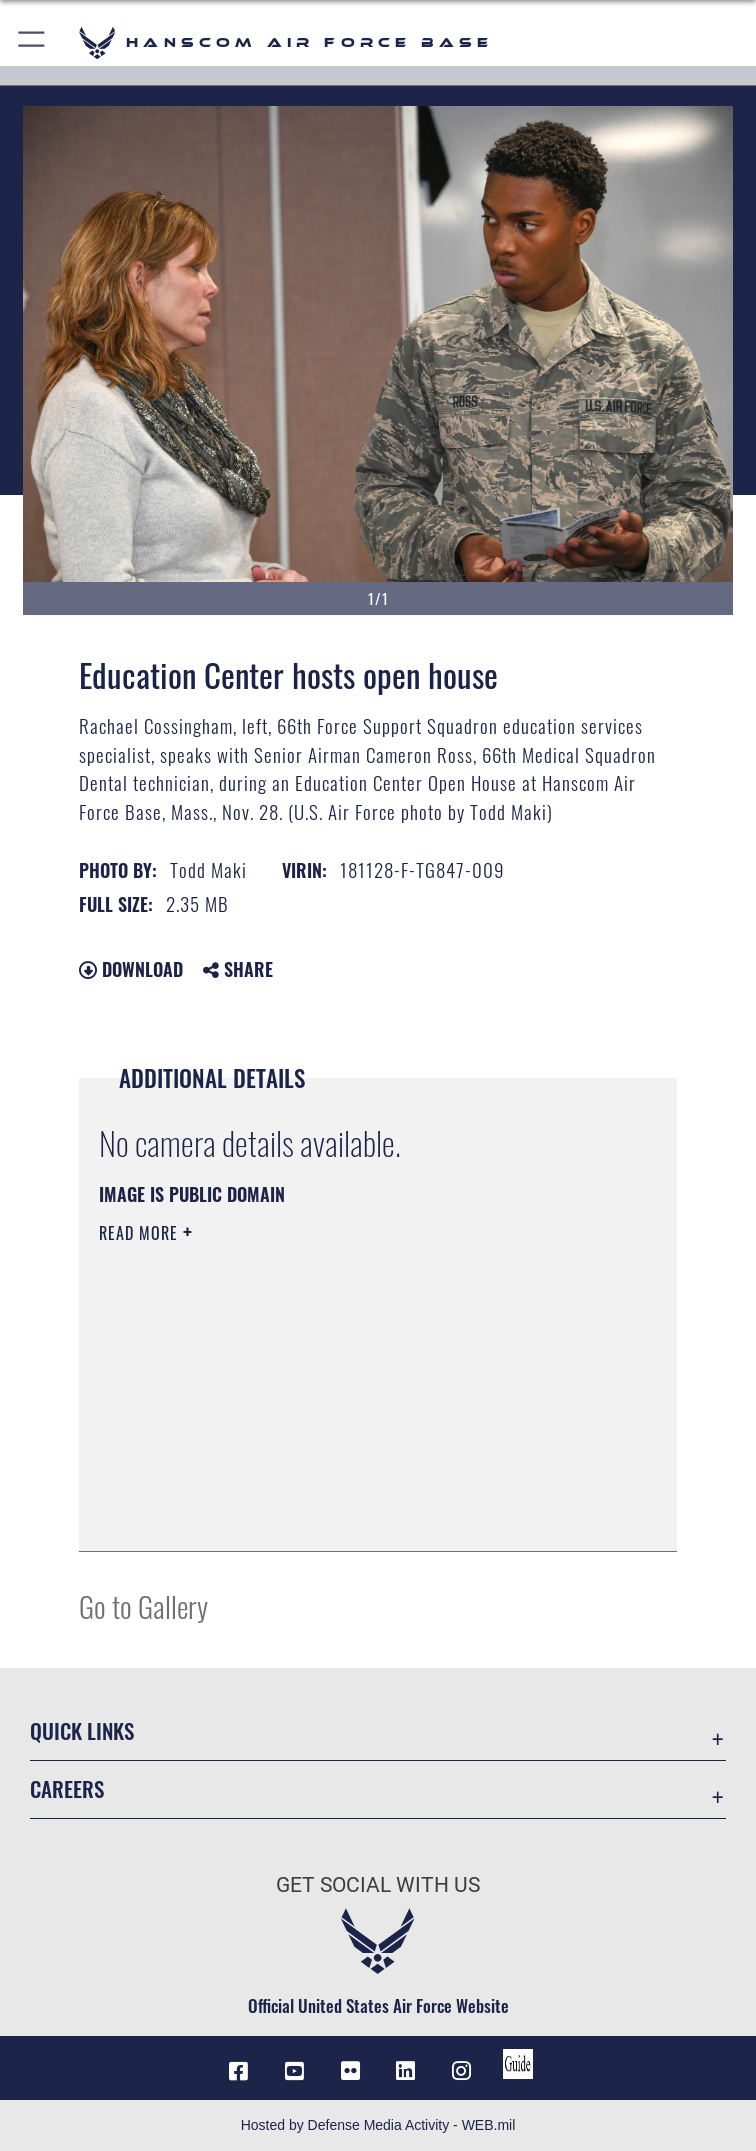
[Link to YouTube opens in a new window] (294, 2071)
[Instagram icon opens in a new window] (462, 2071)
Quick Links (82, 1730)
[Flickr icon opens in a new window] (350, 2071)
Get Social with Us (378, 1885)
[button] (32, 42)
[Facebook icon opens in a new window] (238, 2071)
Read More (141, 1233)
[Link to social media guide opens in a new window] (518, 2064)
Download (131, 969)
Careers (67, 1788)
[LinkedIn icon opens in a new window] (406, 2071)
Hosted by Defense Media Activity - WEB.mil (378, 2125)
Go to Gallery (143, 1605)
